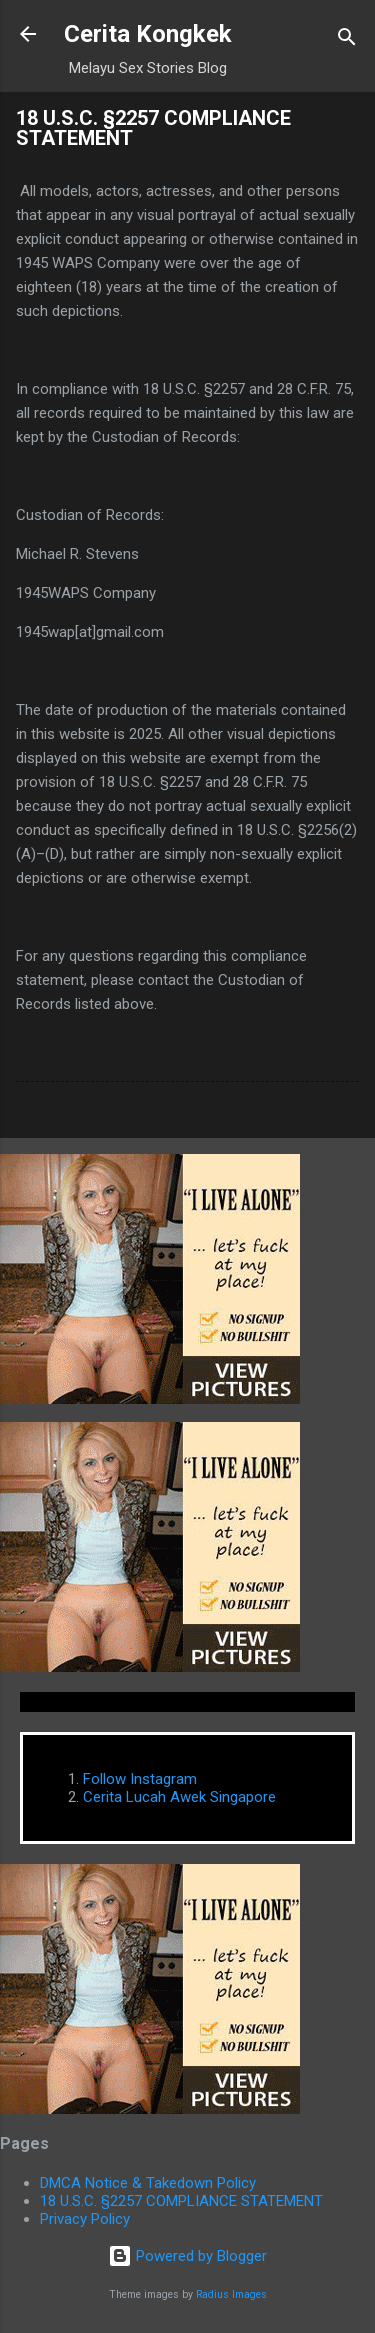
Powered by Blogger (187, 2256)
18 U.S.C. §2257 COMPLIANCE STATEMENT (181, 2201)
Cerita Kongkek (148, 34)
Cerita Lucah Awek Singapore (179, 1797)
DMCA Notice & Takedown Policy (148, 2183)
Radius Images (231, 2294)
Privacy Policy (85, 2219)
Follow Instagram (140, 1779)
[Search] (347, 40)
